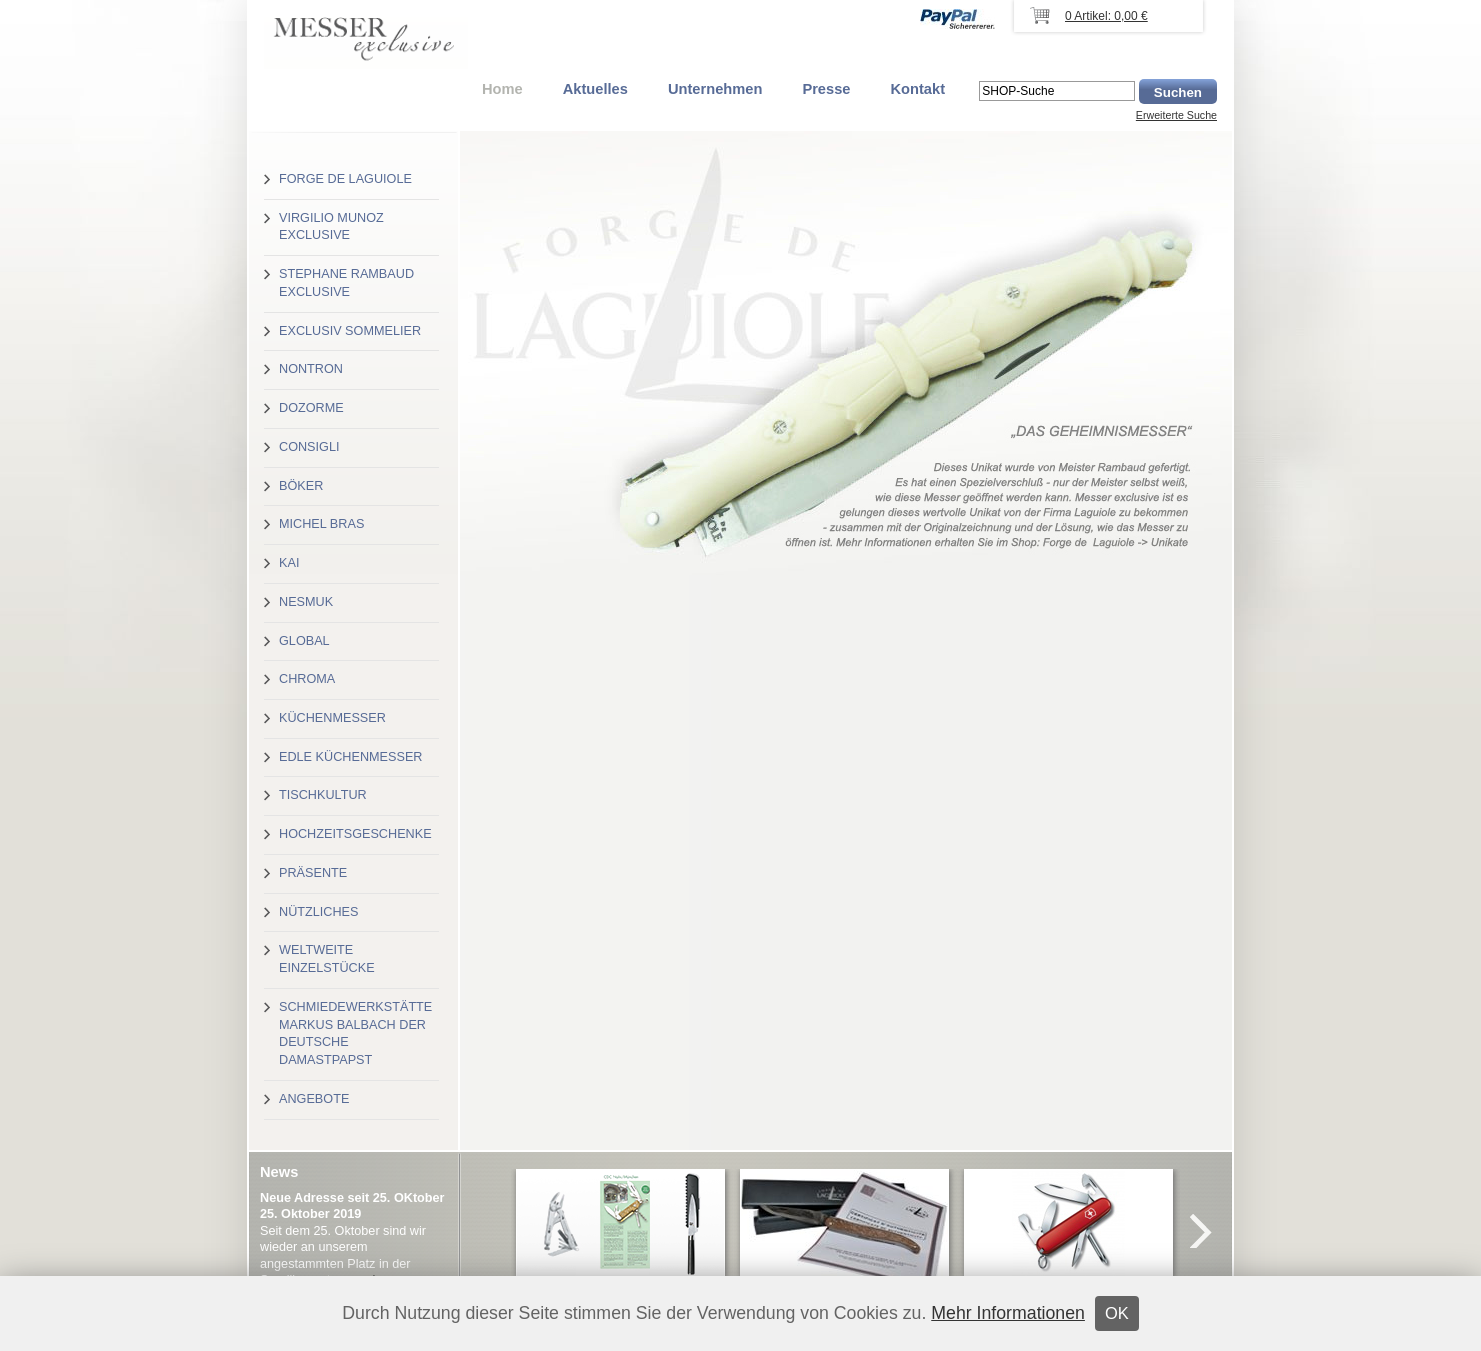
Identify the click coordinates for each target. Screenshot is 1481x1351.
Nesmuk (306, 602)
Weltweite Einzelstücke (327, 959)
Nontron (311, 369)
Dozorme (311, 408)
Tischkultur (323, 795)
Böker (301, 486)
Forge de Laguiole (345, 179)
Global (304, 641)
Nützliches (318, 912)
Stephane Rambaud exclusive (346, 283)
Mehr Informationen (1008, 1313)
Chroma (307, 679)
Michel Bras (321, 524)
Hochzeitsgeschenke (355, 834)
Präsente (313, 873)
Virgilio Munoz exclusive (331, 227)
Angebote (314, 1099)
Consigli (309, 447)
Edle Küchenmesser (350, 757)
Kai (289, 563)
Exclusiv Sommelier (350, 331)
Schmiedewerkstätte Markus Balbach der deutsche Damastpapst (355, 1033)
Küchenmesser (332, 718)
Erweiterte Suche (1176, 115)
